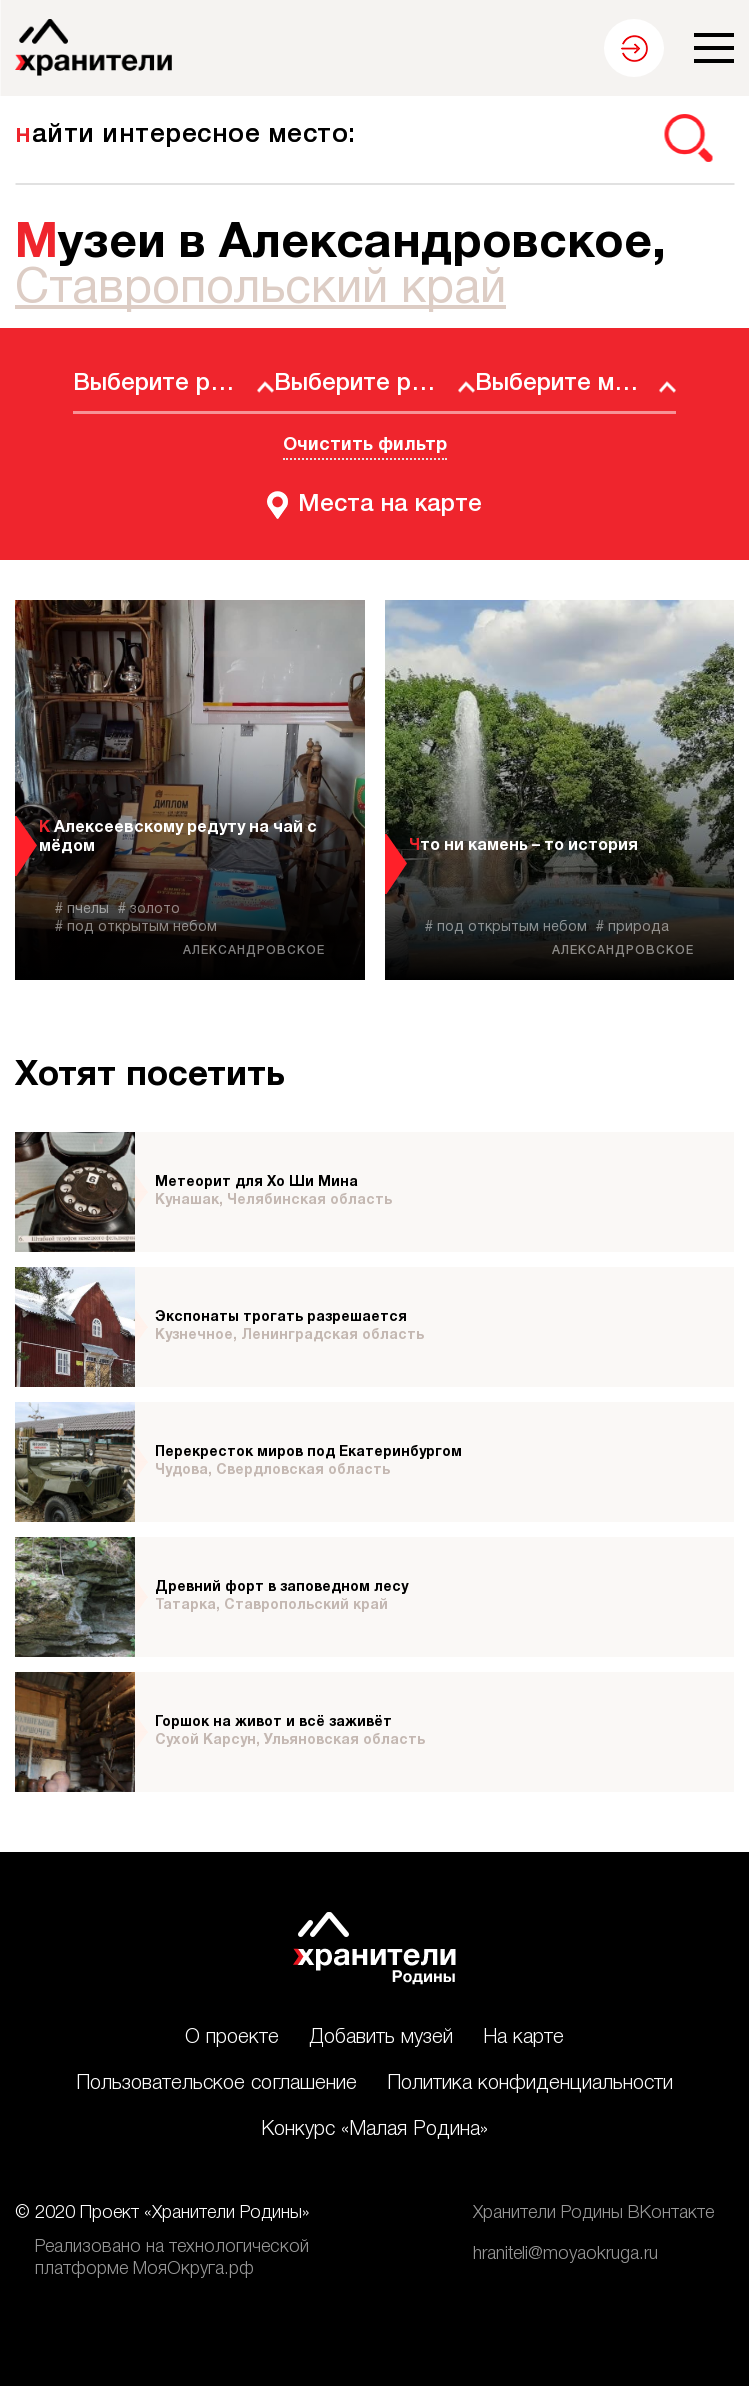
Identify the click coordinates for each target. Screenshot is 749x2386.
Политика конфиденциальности (530, 2084)
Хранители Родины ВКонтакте (593, 2213)
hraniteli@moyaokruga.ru (565, 2254)
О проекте (232, 2038)
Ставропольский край (260, 290)
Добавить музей (381, 2038)
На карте (523, 2038)
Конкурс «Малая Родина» (374, 2130)
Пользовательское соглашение (216, 2084)
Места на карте (390, 505)
